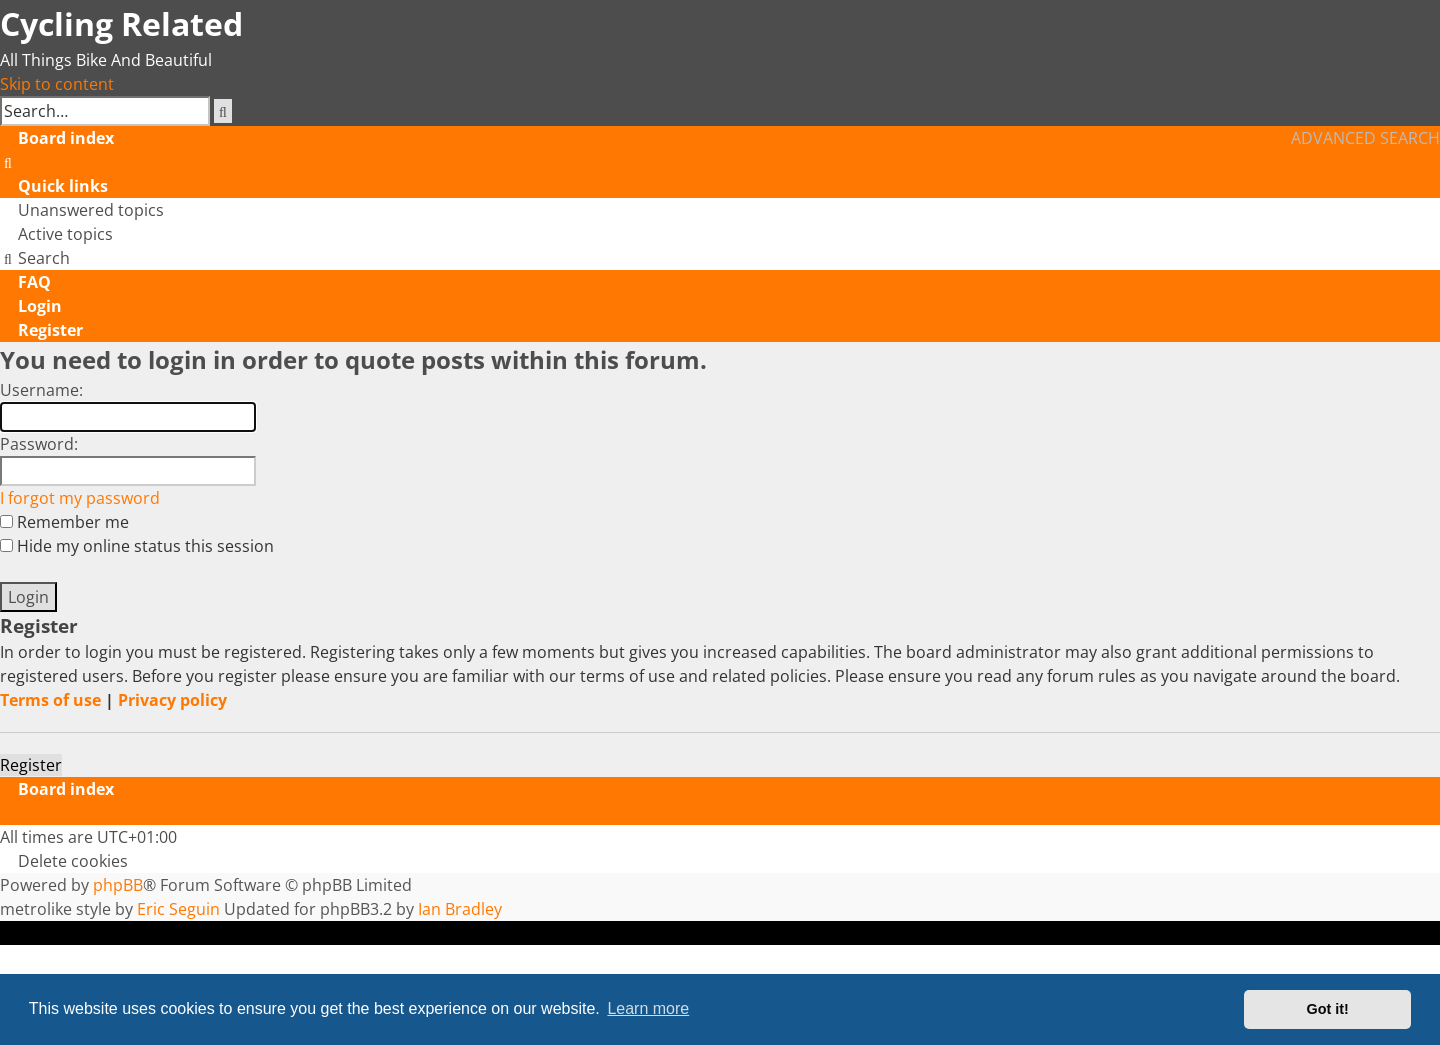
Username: (41, 390)
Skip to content (57, 84)
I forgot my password (80, 498)
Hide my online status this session (137, 546)
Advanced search (1365, 138)
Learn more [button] (648, 1008)
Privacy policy (172, 700)
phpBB (118, 885)
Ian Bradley (460, 909)
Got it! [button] (1328, 1009)
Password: (39, 444)
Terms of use (50, 700)
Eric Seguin (178, 909)
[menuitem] (9, 162)
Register (31, 765)
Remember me (64, 522)
